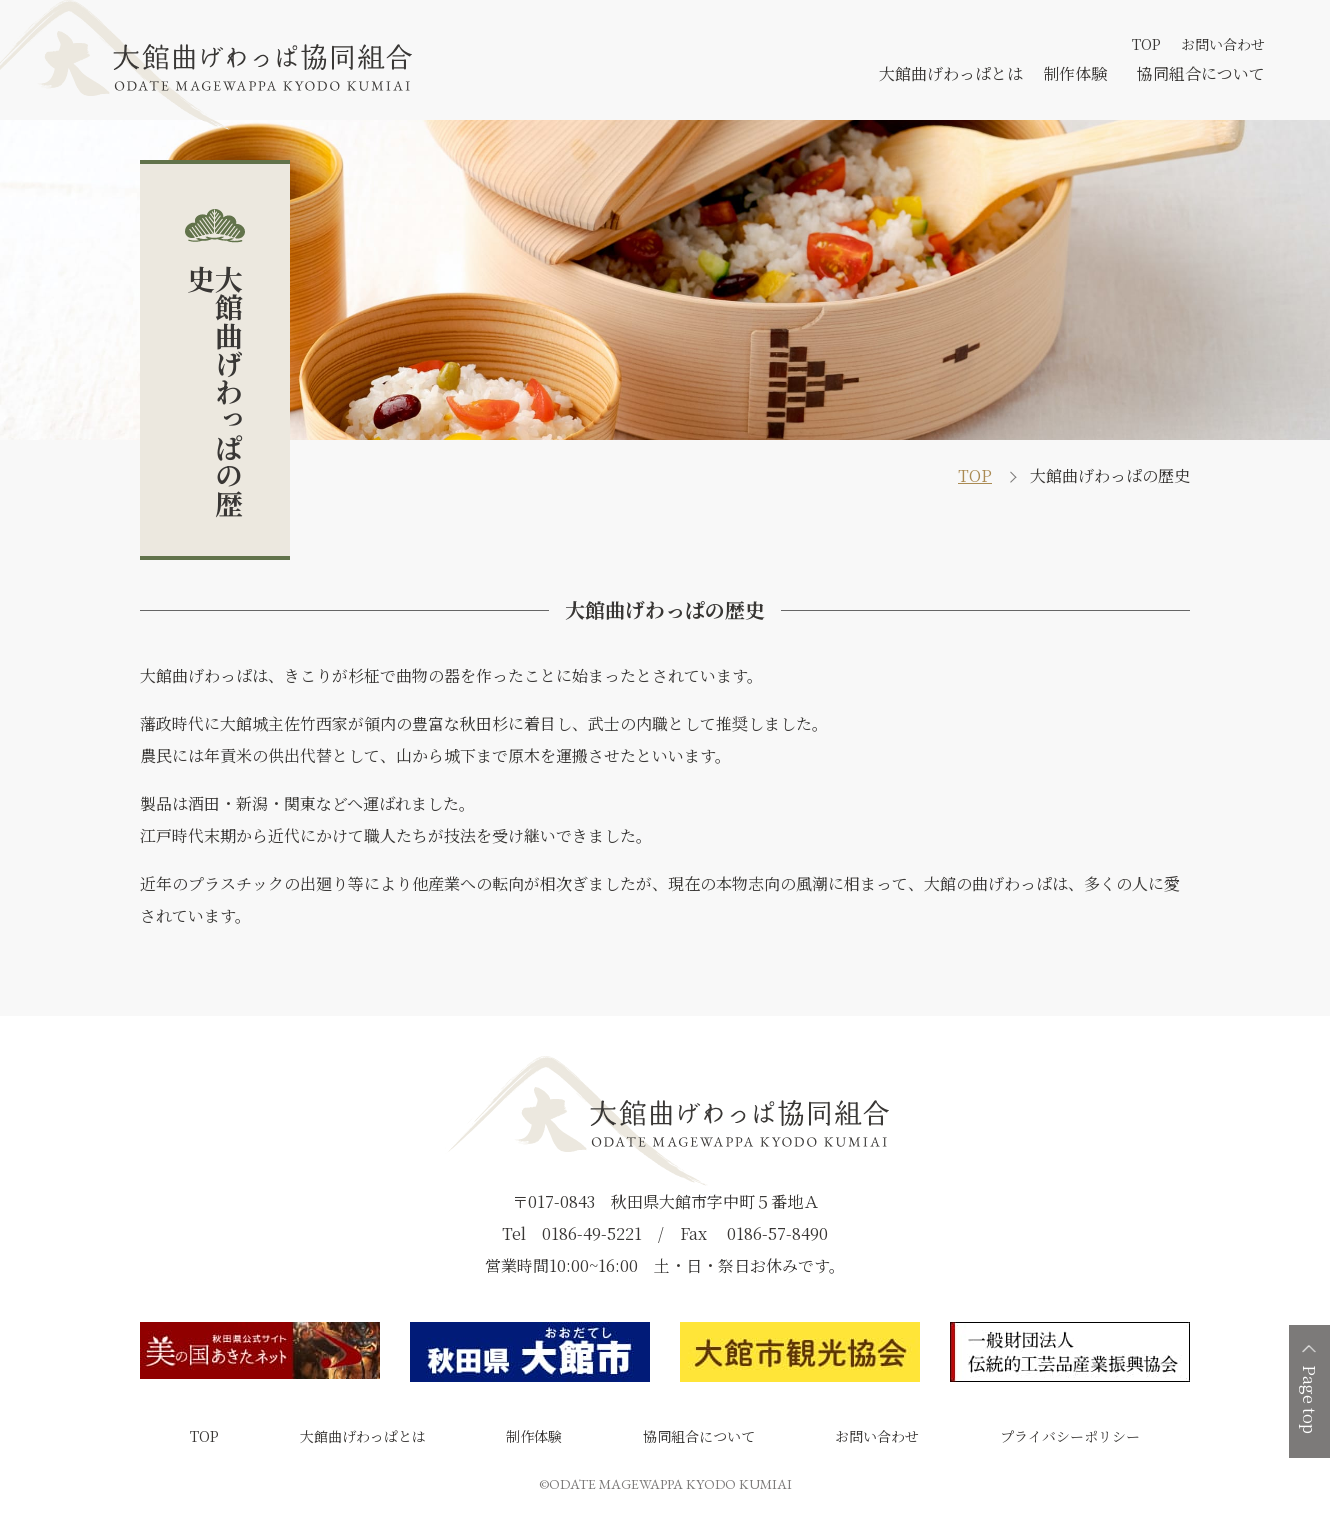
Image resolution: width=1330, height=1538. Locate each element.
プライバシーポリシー (1070, 1436)
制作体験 (1075, 73)
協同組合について (1201, 73)
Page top (1309, 1399)
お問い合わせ (1223, 44)
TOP (1146, 44)
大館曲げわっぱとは (951, 73)
